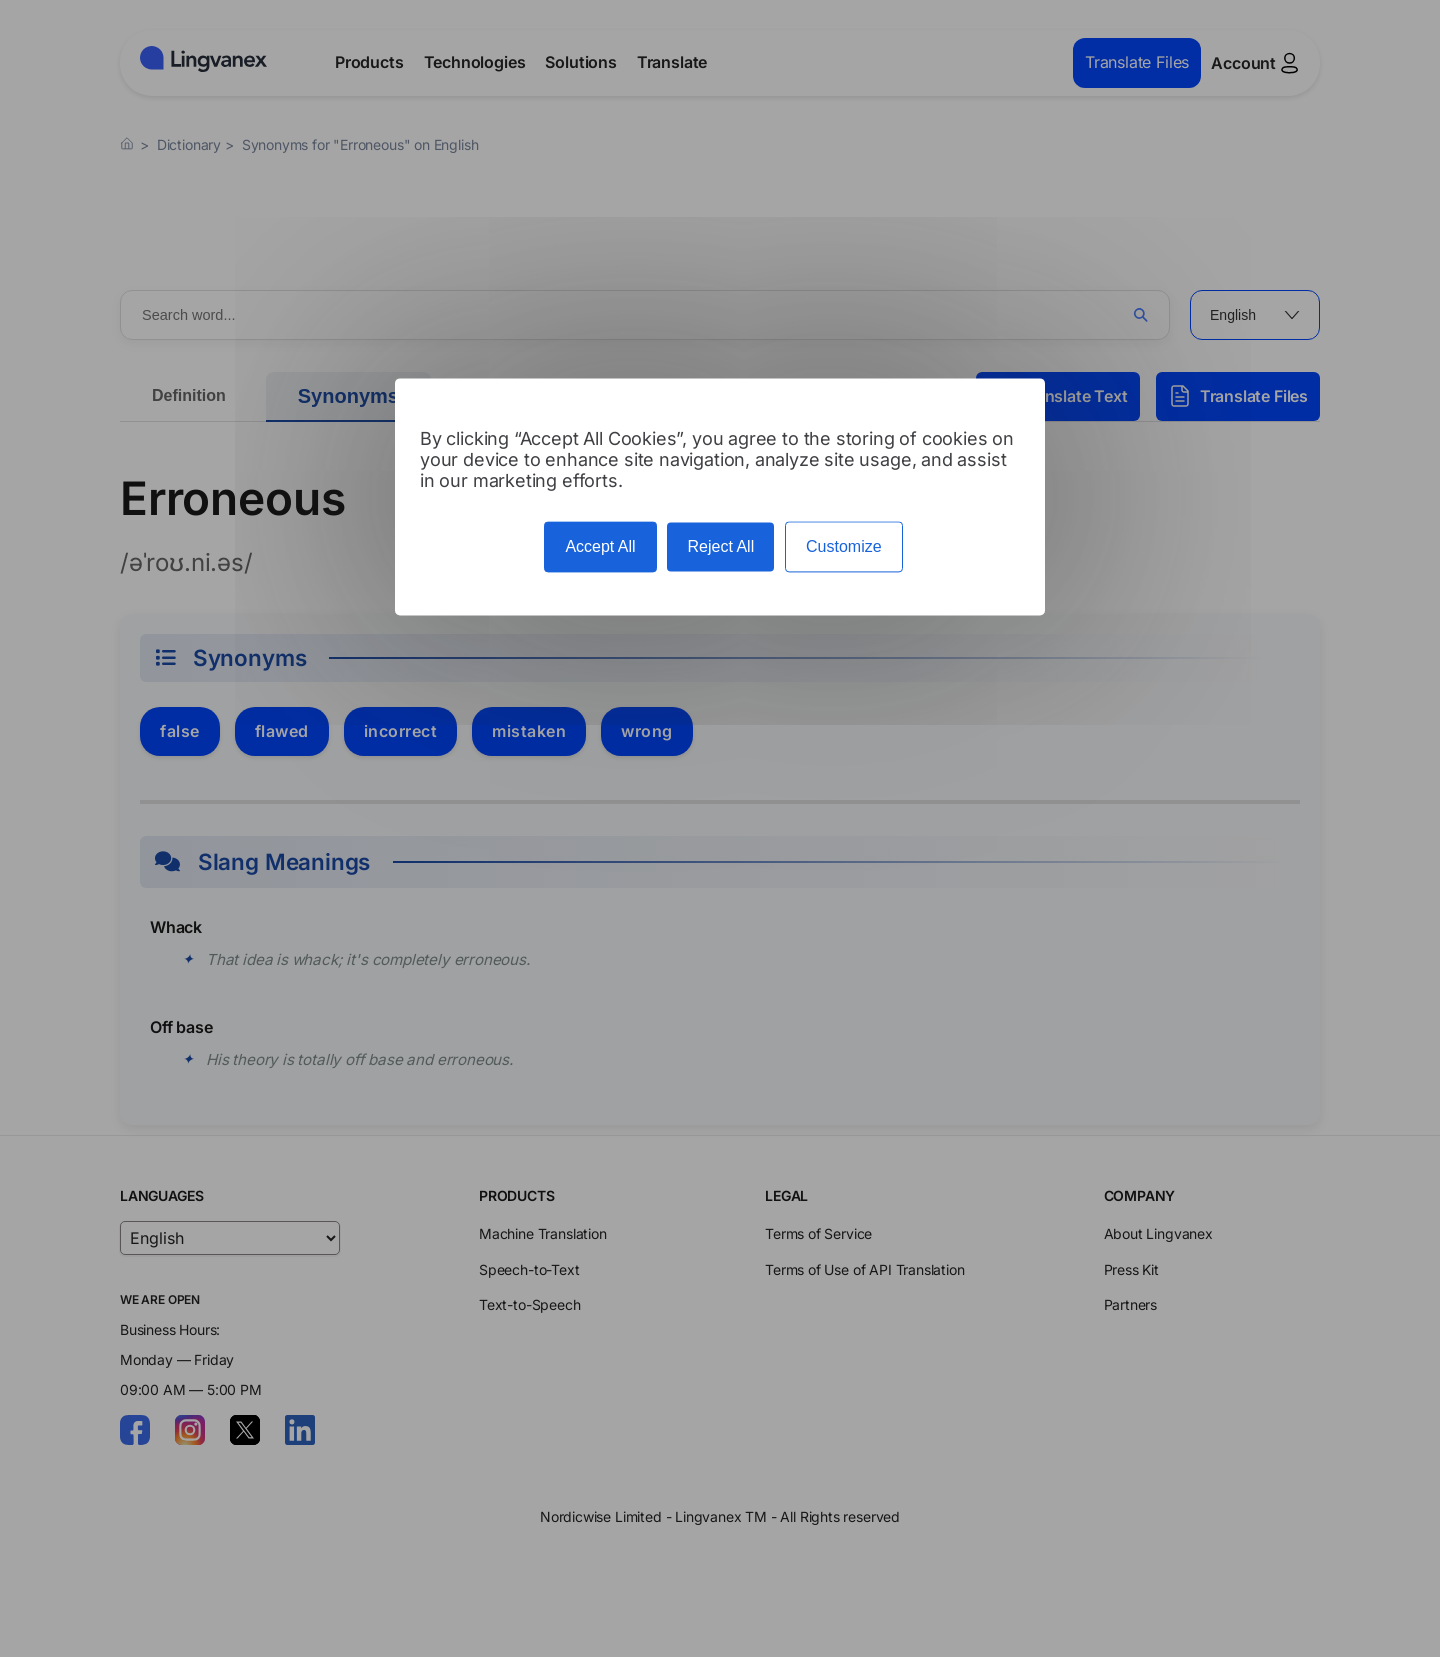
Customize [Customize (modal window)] (844, 547)
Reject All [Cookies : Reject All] (720, 547)
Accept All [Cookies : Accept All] (600, 547)
